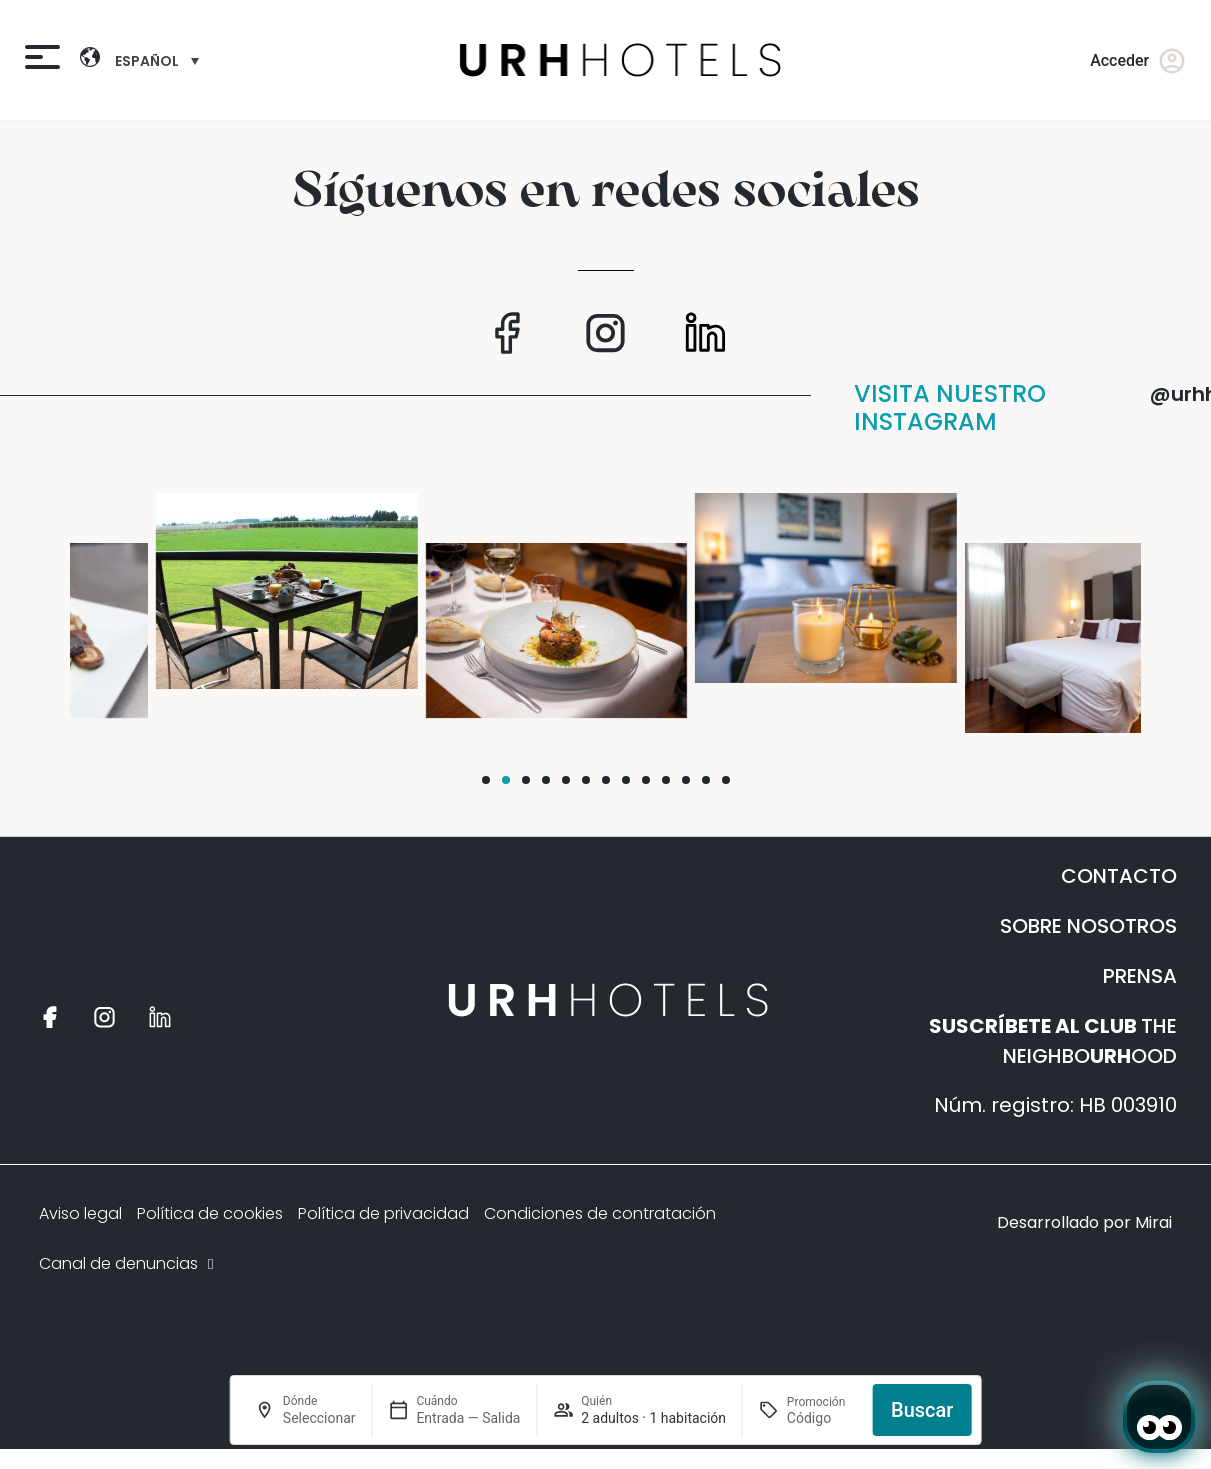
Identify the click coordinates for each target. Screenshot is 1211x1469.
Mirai (1153, 1222)
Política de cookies (210, 1213)
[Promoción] (822, 1418)
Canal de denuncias (128, 1263)
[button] (486, 780)
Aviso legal (80, 1213)
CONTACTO (1119, 876)
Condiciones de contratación (600, 1213)
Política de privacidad (383, 1213)
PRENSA (1140, 976)
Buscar (922, 1410)
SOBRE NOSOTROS (1088, 926)
